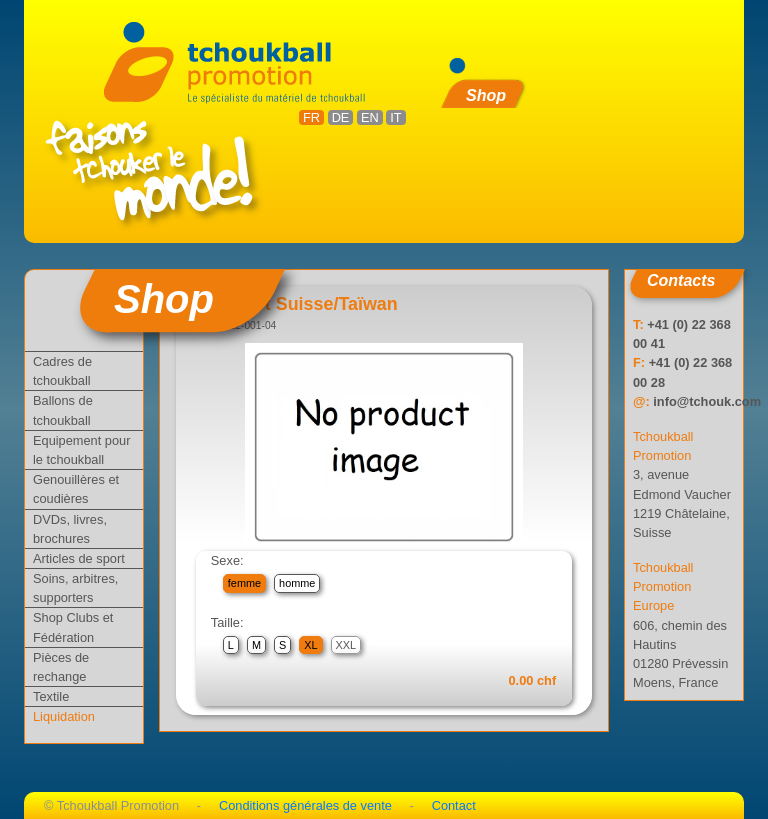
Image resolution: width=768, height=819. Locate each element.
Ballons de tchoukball (63, 410)
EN (370, 117)
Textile (51, 696)
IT (395, 117)
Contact (454, 805)
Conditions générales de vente (305, 805)
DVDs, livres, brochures (70, 529)
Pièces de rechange (61, 667)
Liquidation (64, 716)
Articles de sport (79, 558)
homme (297, 583)
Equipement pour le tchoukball (81, 450)
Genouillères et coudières (76, 489)
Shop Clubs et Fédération (73, 627)
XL (310, 645)
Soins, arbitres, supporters (75, 588)
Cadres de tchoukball (62, 371)
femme (244, 583)
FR (311, 117)
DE (341, 117)
